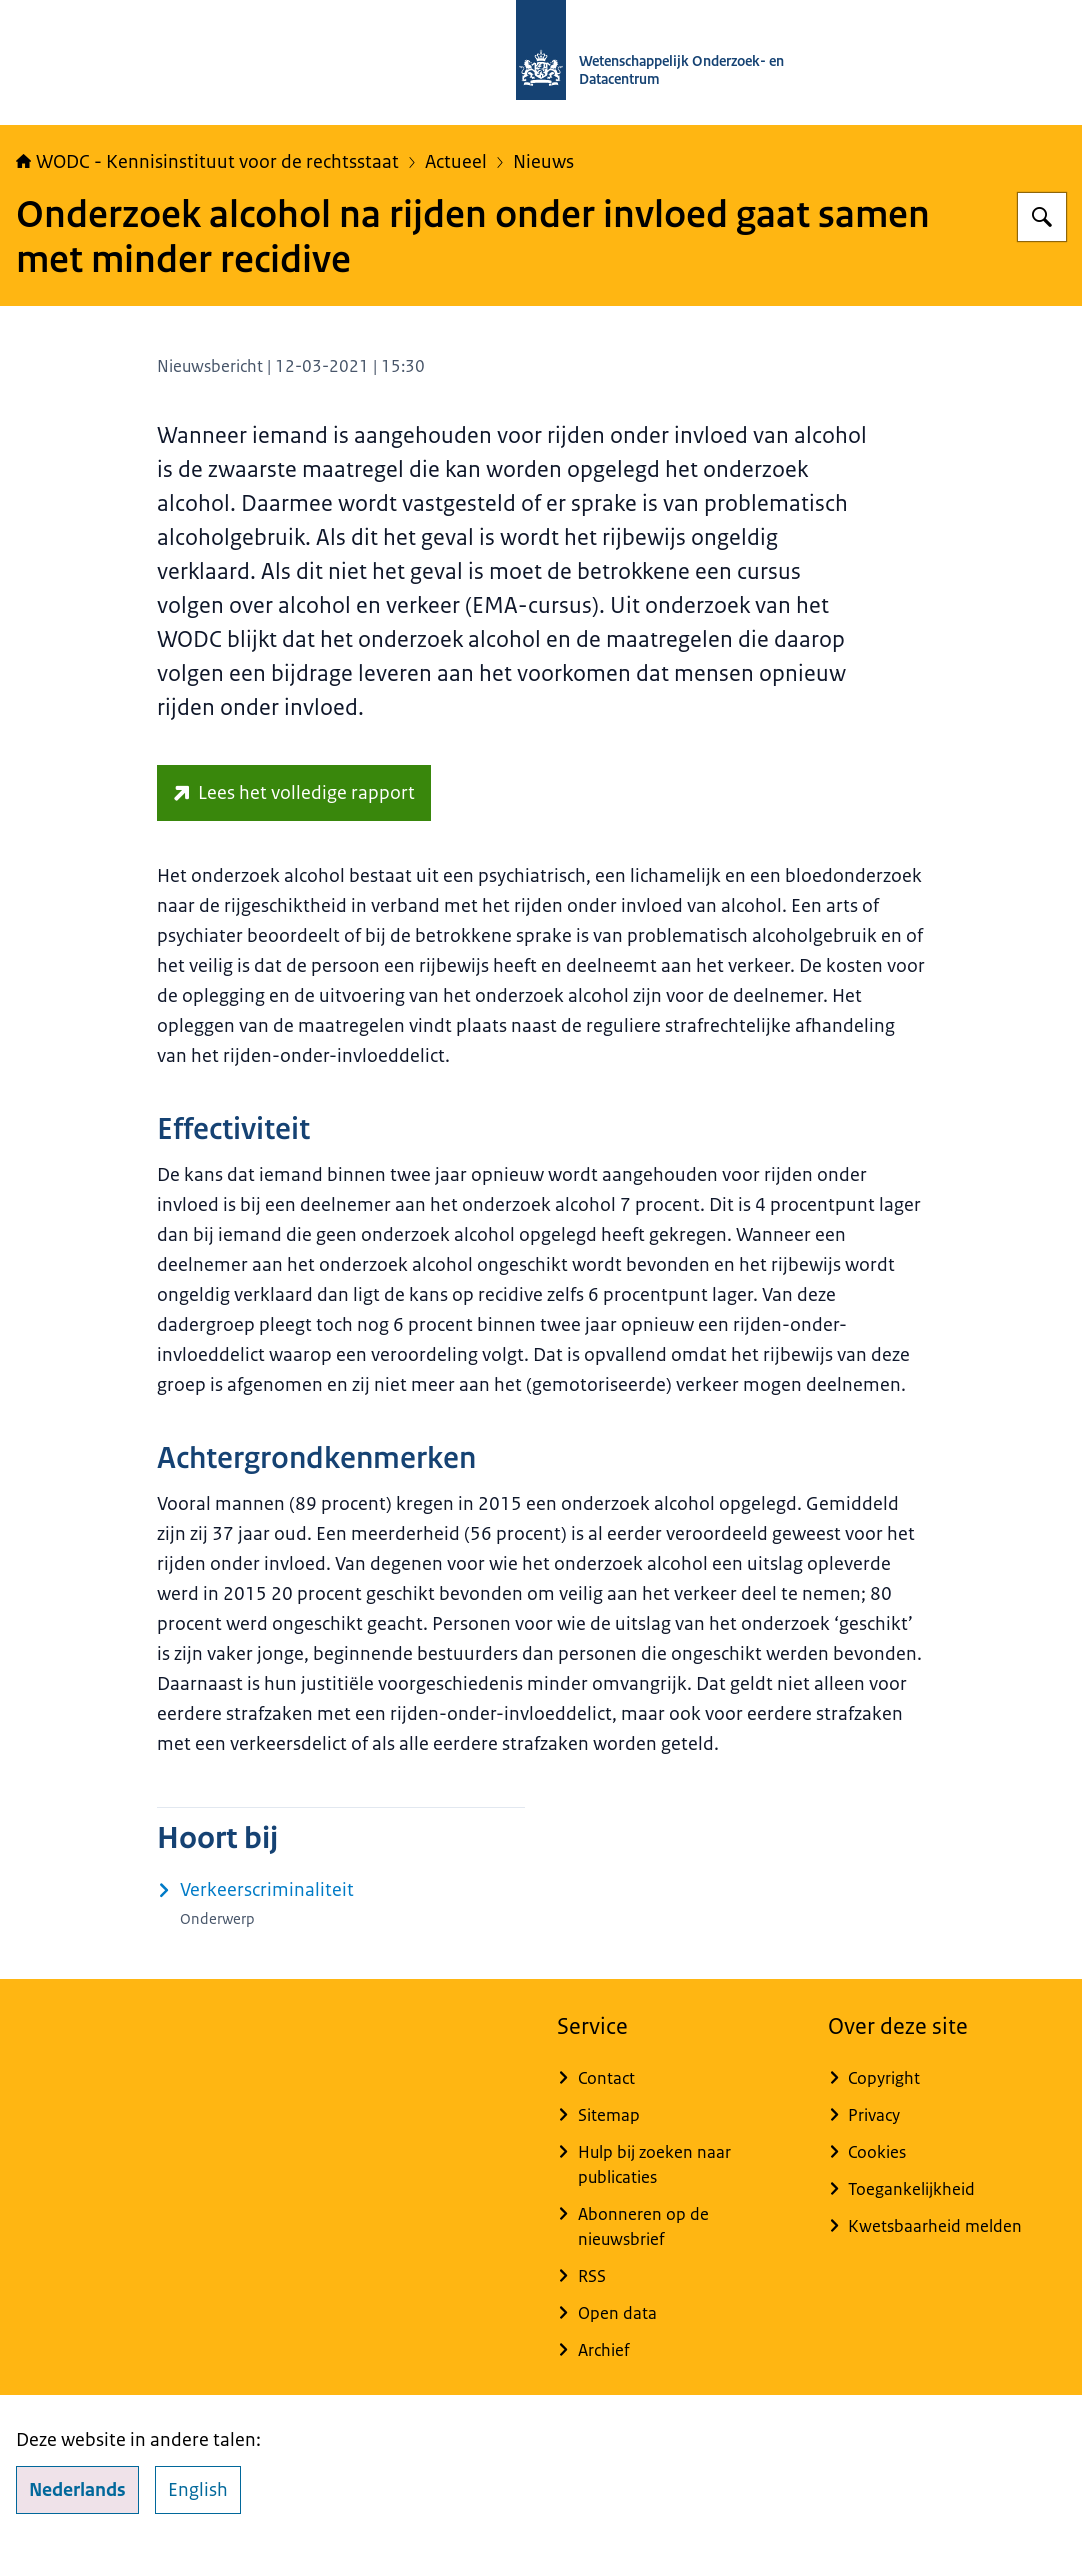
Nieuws (543, 162)
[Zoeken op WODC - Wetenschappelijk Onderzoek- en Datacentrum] (1042, 217)
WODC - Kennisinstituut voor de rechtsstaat (207, 162)
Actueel (456, 162)
